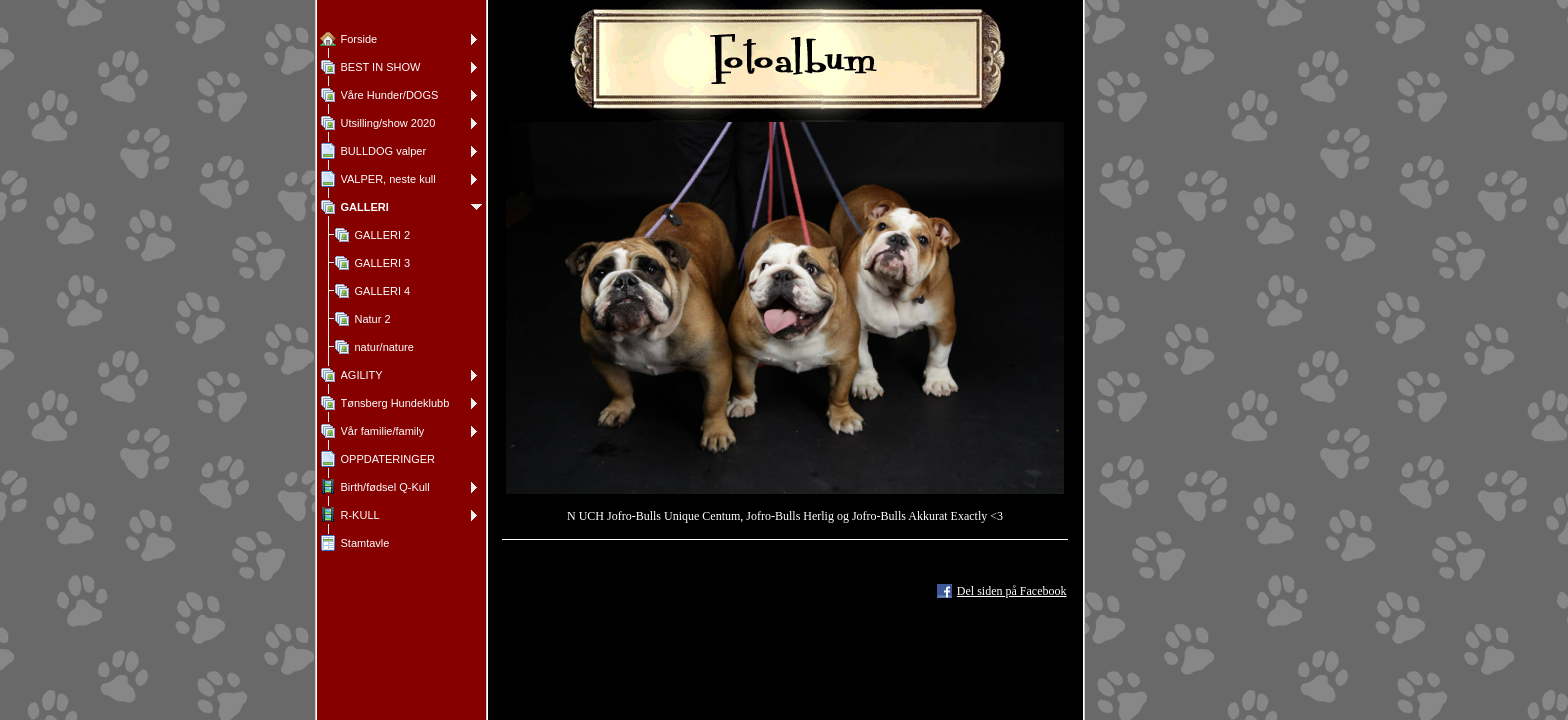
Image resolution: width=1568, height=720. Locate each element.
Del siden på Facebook (1012, 591)
